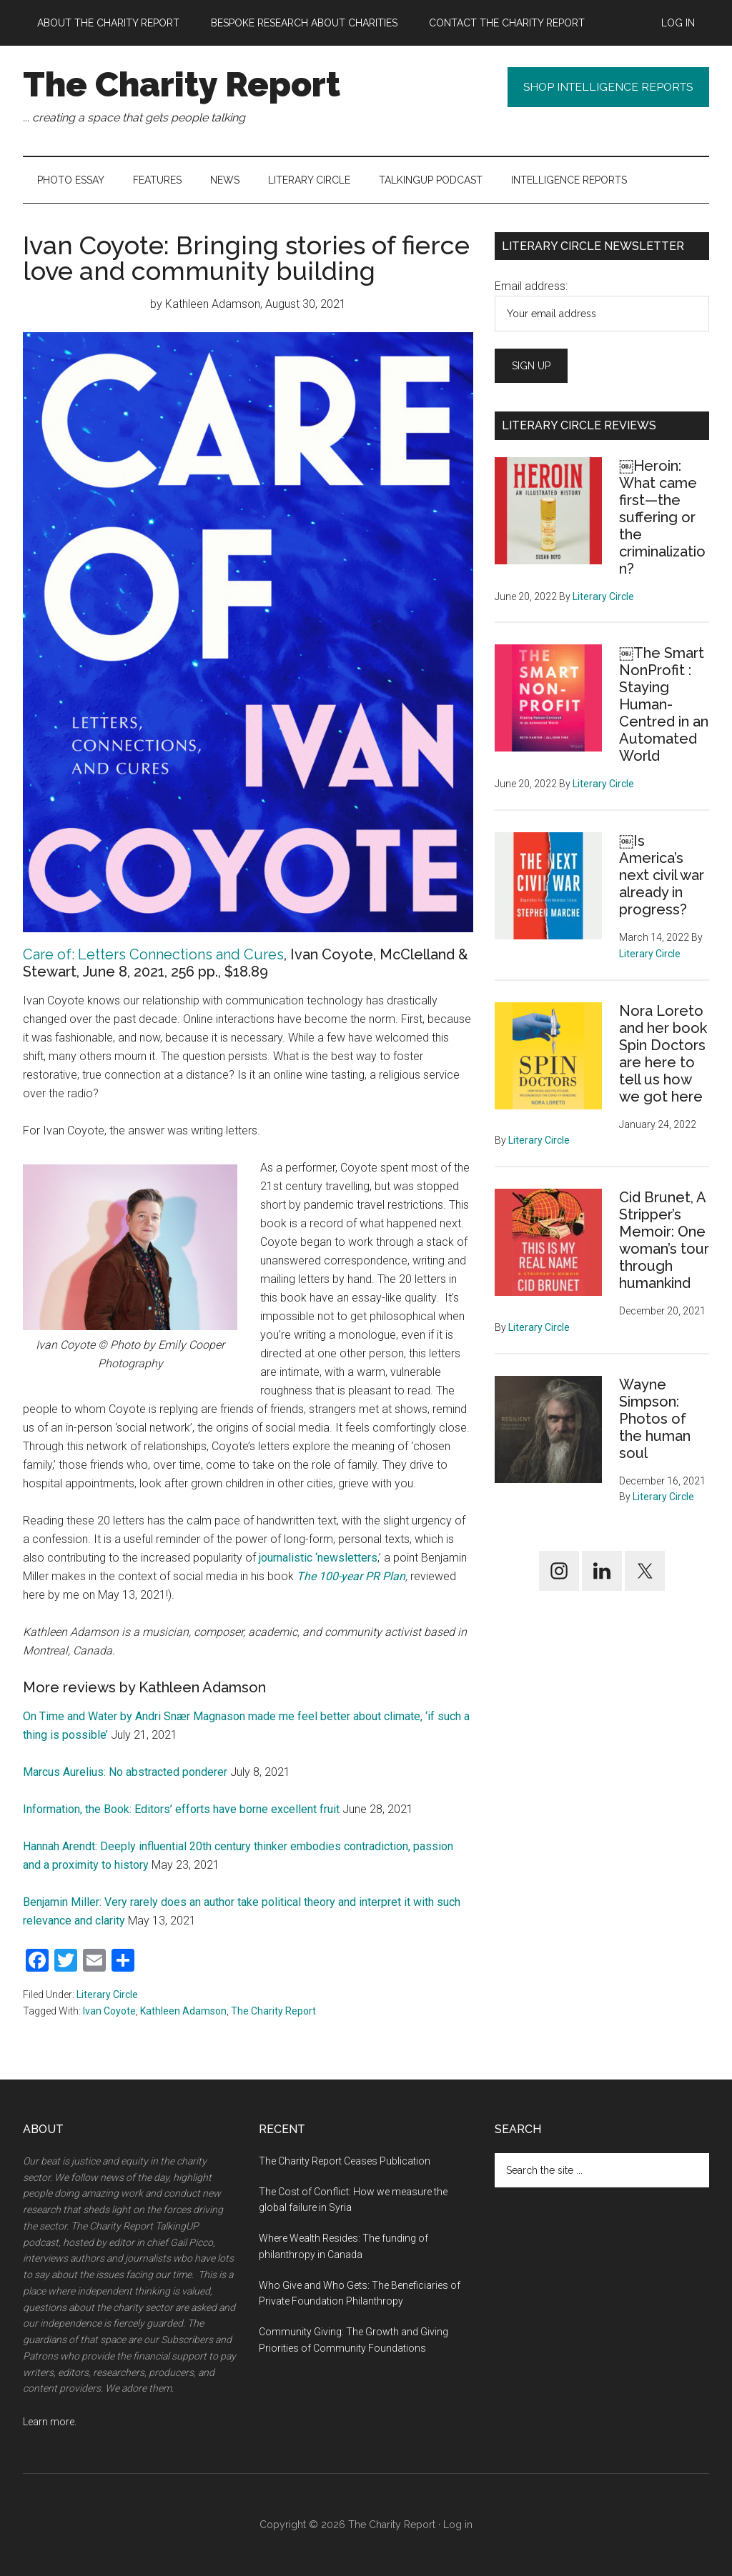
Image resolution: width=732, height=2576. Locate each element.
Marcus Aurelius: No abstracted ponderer (125, 1772)
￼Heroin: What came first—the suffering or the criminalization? (662, 517)
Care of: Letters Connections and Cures (153, 954)
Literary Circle (107, 1994)
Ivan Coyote (109, 2011)
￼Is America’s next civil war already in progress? (661, 875)
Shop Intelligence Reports (604, 87)
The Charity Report (181, 84)
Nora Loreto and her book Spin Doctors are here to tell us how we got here (663, 1053)
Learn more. (49, 2421)
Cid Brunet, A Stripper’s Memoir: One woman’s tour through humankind (664, 1240)
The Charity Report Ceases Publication (345, 2161)
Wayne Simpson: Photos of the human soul (655, 1419)
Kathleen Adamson (183, 2011)
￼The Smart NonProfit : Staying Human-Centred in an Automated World (663, 704)
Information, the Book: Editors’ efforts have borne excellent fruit (181, 1809)
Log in (458, 2524)
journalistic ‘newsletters (318, 1557)
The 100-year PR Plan (351, 1576)
